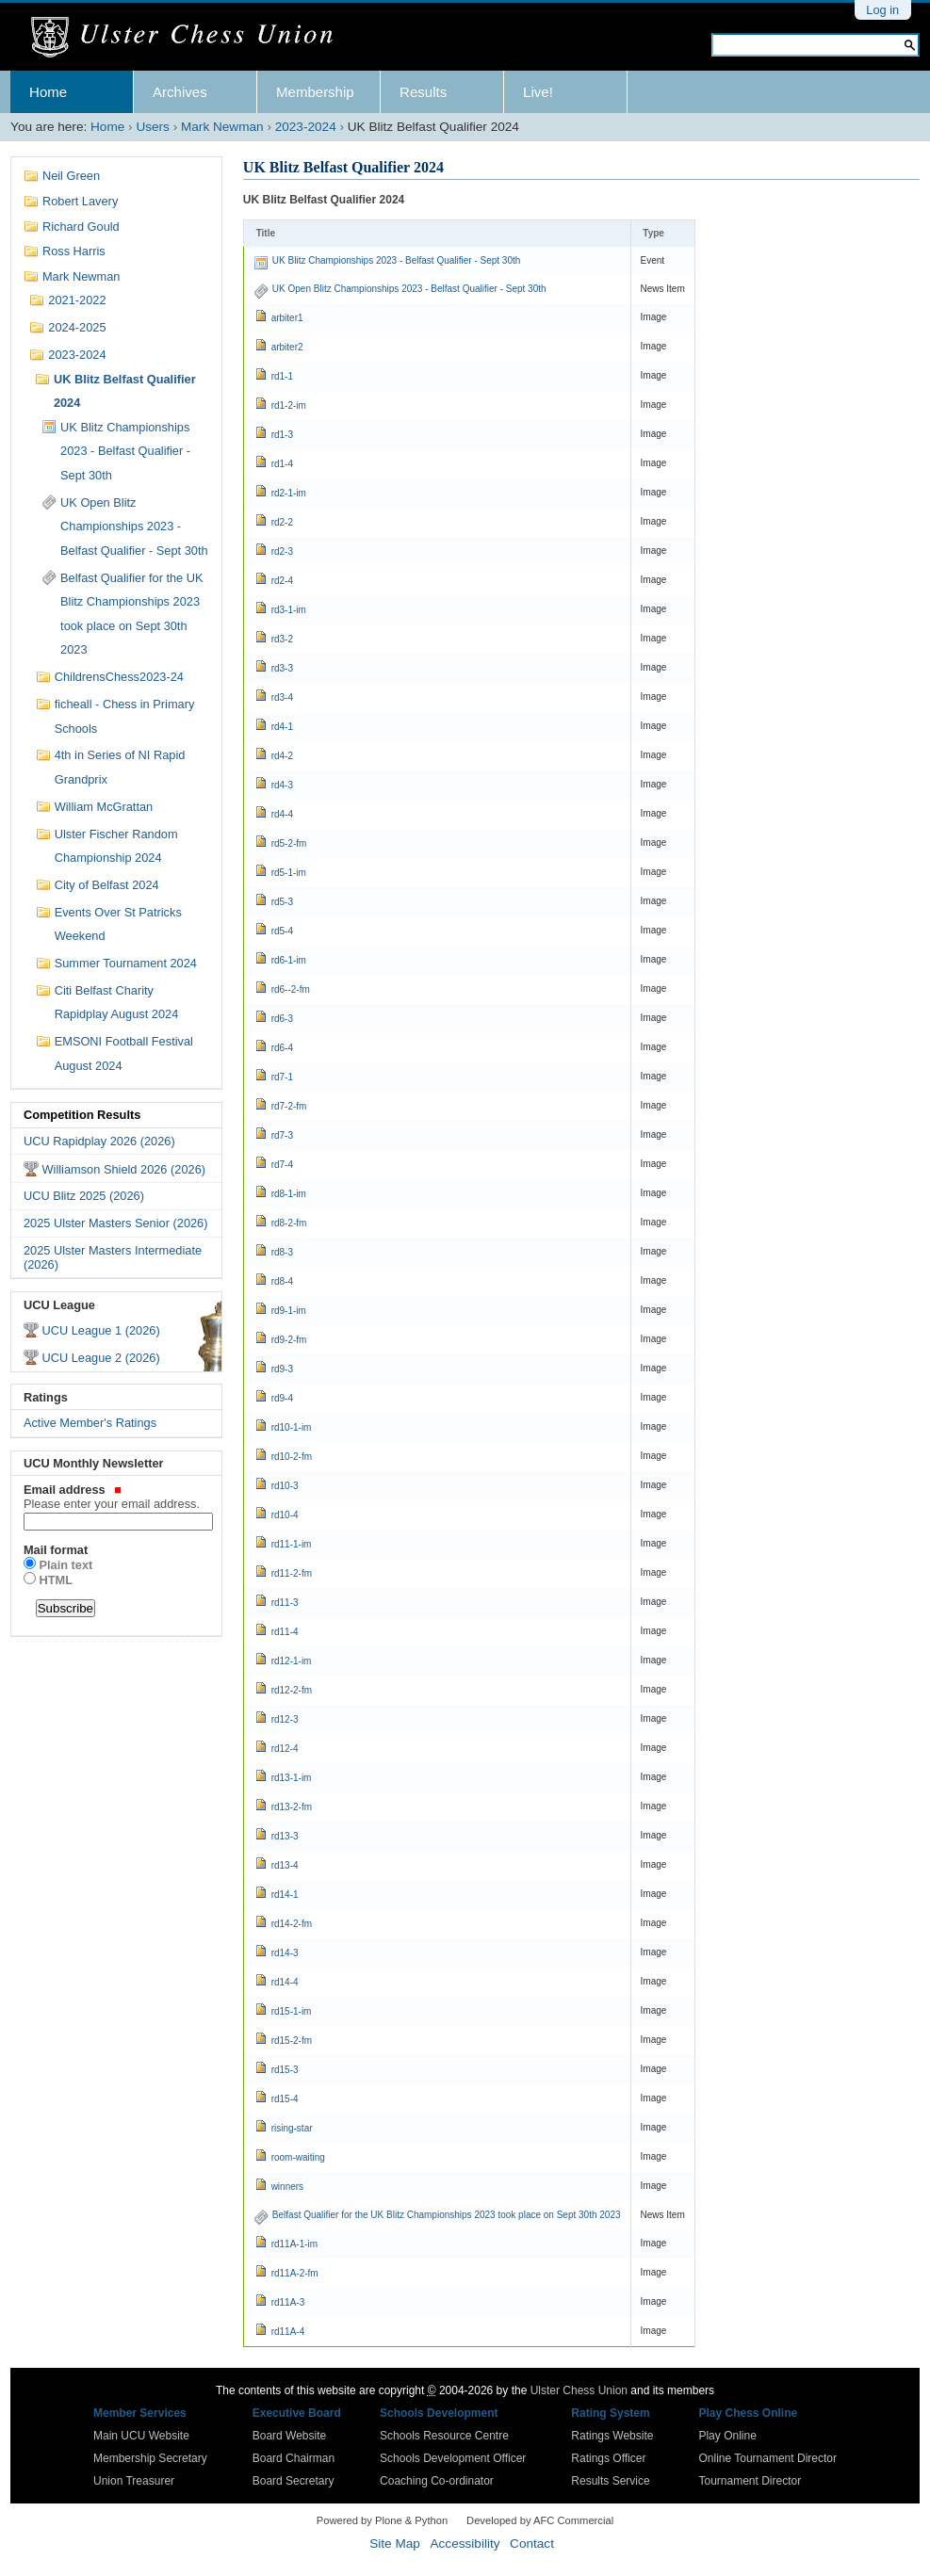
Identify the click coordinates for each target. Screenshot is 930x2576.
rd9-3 (282, 1369)
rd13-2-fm (291, 1807)
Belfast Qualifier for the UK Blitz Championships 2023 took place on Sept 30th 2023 (446, 2215)
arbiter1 (287, 318)
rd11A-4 (288, 2331)
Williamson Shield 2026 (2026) (123, 1169)
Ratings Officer (608, 2458)
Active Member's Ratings (90, 1423)
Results (423, 92)
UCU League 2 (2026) (100, 1358)
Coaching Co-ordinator (437, 2480)
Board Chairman (293, 2458)
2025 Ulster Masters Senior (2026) (116, 1223)
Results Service (610, 2480)
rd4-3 (282, 785)
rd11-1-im (291, 1544)
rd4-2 (282, 756)
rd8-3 (282, 1252)
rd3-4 (282, 697)
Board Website (290, 2435)
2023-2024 (305, 127)
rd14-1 (285, 1894)
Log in (882, 10)
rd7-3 (282, 1135)
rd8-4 (282, 1281)
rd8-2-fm (289, 1223)
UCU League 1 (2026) (100, 1330)
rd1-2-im (288, 405)
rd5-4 (282, 931)
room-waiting (298, 2157)
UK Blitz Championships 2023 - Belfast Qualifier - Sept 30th (396, 260)
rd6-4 (282, 1048)
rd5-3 (282, 902)
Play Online (727, 2435)
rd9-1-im (288, 1310)
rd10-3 (285, 1486)
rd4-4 (282, 814)
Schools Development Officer (453, 2458)
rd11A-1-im (294, 2244)
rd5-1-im (288, 872)
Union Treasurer (133, 2480)
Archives (180, 92)
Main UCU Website (141, 2435)
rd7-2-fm (289, 1106)
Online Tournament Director (767, 2458)
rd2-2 (282, 522)
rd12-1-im (291, 1661)
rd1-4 (282, 464)
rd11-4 (285, 1632)
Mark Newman (222, 127)
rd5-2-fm (289, 843)
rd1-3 (282, 434)
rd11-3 (285, 1602)
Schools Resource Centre (444, 2435)
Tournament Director (749, 2480)
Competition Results (82, 1115)
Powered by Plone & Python (382, 2520)
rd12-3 (285, 1719)
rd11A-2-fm (294, 2273)
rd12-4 (285, 1748)
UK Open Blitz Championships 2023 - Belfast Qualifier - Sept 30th (409, 289)
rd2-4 (282, 580)
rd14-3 (285, 1953)
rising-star (292, 2128)
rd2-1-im (288, 493)
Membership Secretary (150, 2458)
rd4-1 (282, 726)
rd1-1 (282, 376)
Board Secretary (293, 2480)
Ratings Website (612, 2435)
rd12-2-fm (291, 1690)
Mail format (56, 1550)
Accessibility (464, 2543)
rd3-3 (282, 668)
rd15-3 (285, 2070)
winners (287, 2186)
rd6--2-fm (290, 989)
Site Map (394, 2543)
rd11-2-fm (291, 1573)
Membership (315, 92)
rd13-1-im (291, 1778)
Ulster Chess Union (579, 2390)
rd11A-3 (288, 2302)
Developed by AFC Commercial (539, 2520)
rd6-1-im (288, 960)
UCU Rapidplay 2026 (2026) (99, 1141)
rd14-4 (285, 1982)
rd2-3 (282, 551)
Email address (116, 1496)
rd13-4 (285, 1865)
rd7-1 (282, 1077)
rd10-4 (285, 1515)
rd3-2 (282, 639)
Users (153, 127)
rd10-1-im (291, 1427)
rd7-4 (282, 1164)
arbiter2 (287, 347)
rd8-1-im (288, 1194)
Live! (538, 92)
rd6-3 (282, 1018)
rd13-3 (285, 1836)
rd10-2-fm (291, 1456)
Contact (532, 2543)
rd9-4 (282, 1398)
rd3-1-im (288, 610)
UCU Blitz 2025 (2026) (84, 1196)
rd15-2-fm (291, 2040)
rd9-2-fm (289, 1340)
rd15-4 (285, 2099)
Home (48, 92)
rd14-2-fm (291, 1924)
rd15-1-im (291, 2011)
